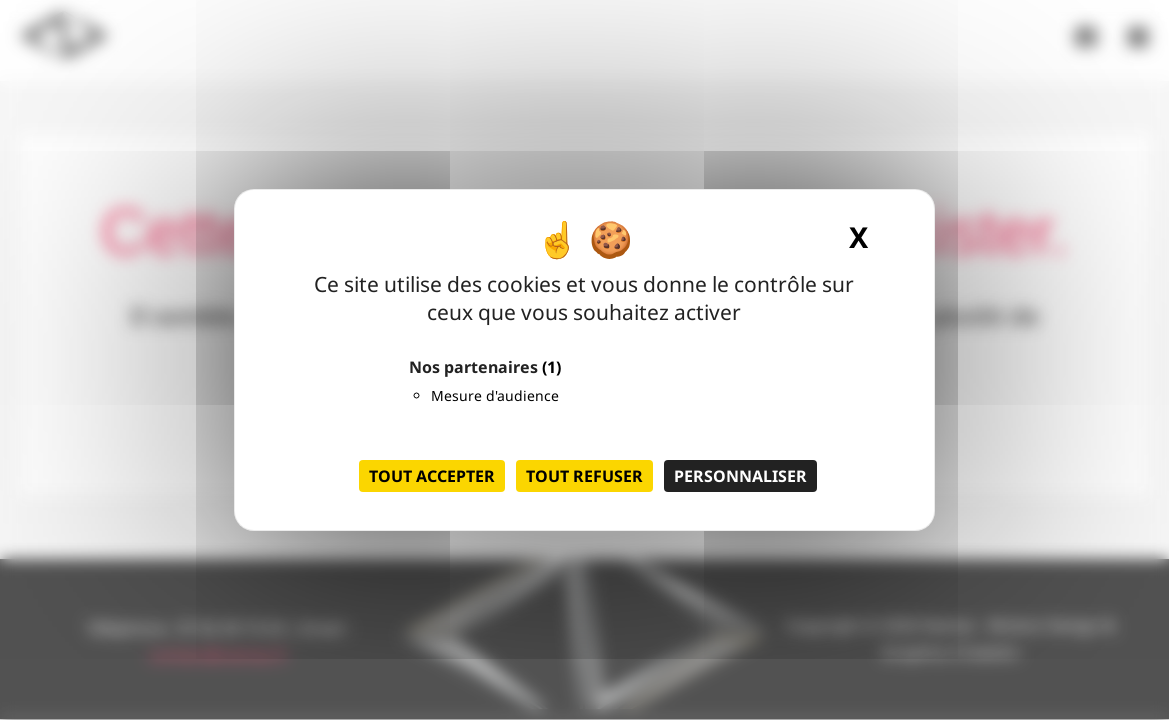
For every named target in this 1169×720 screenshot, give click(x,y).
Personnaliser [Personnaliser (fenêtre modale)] (740, 476)
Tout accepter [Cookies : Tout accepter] (432, 476)
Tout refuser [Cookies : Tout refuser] (584, 476)
